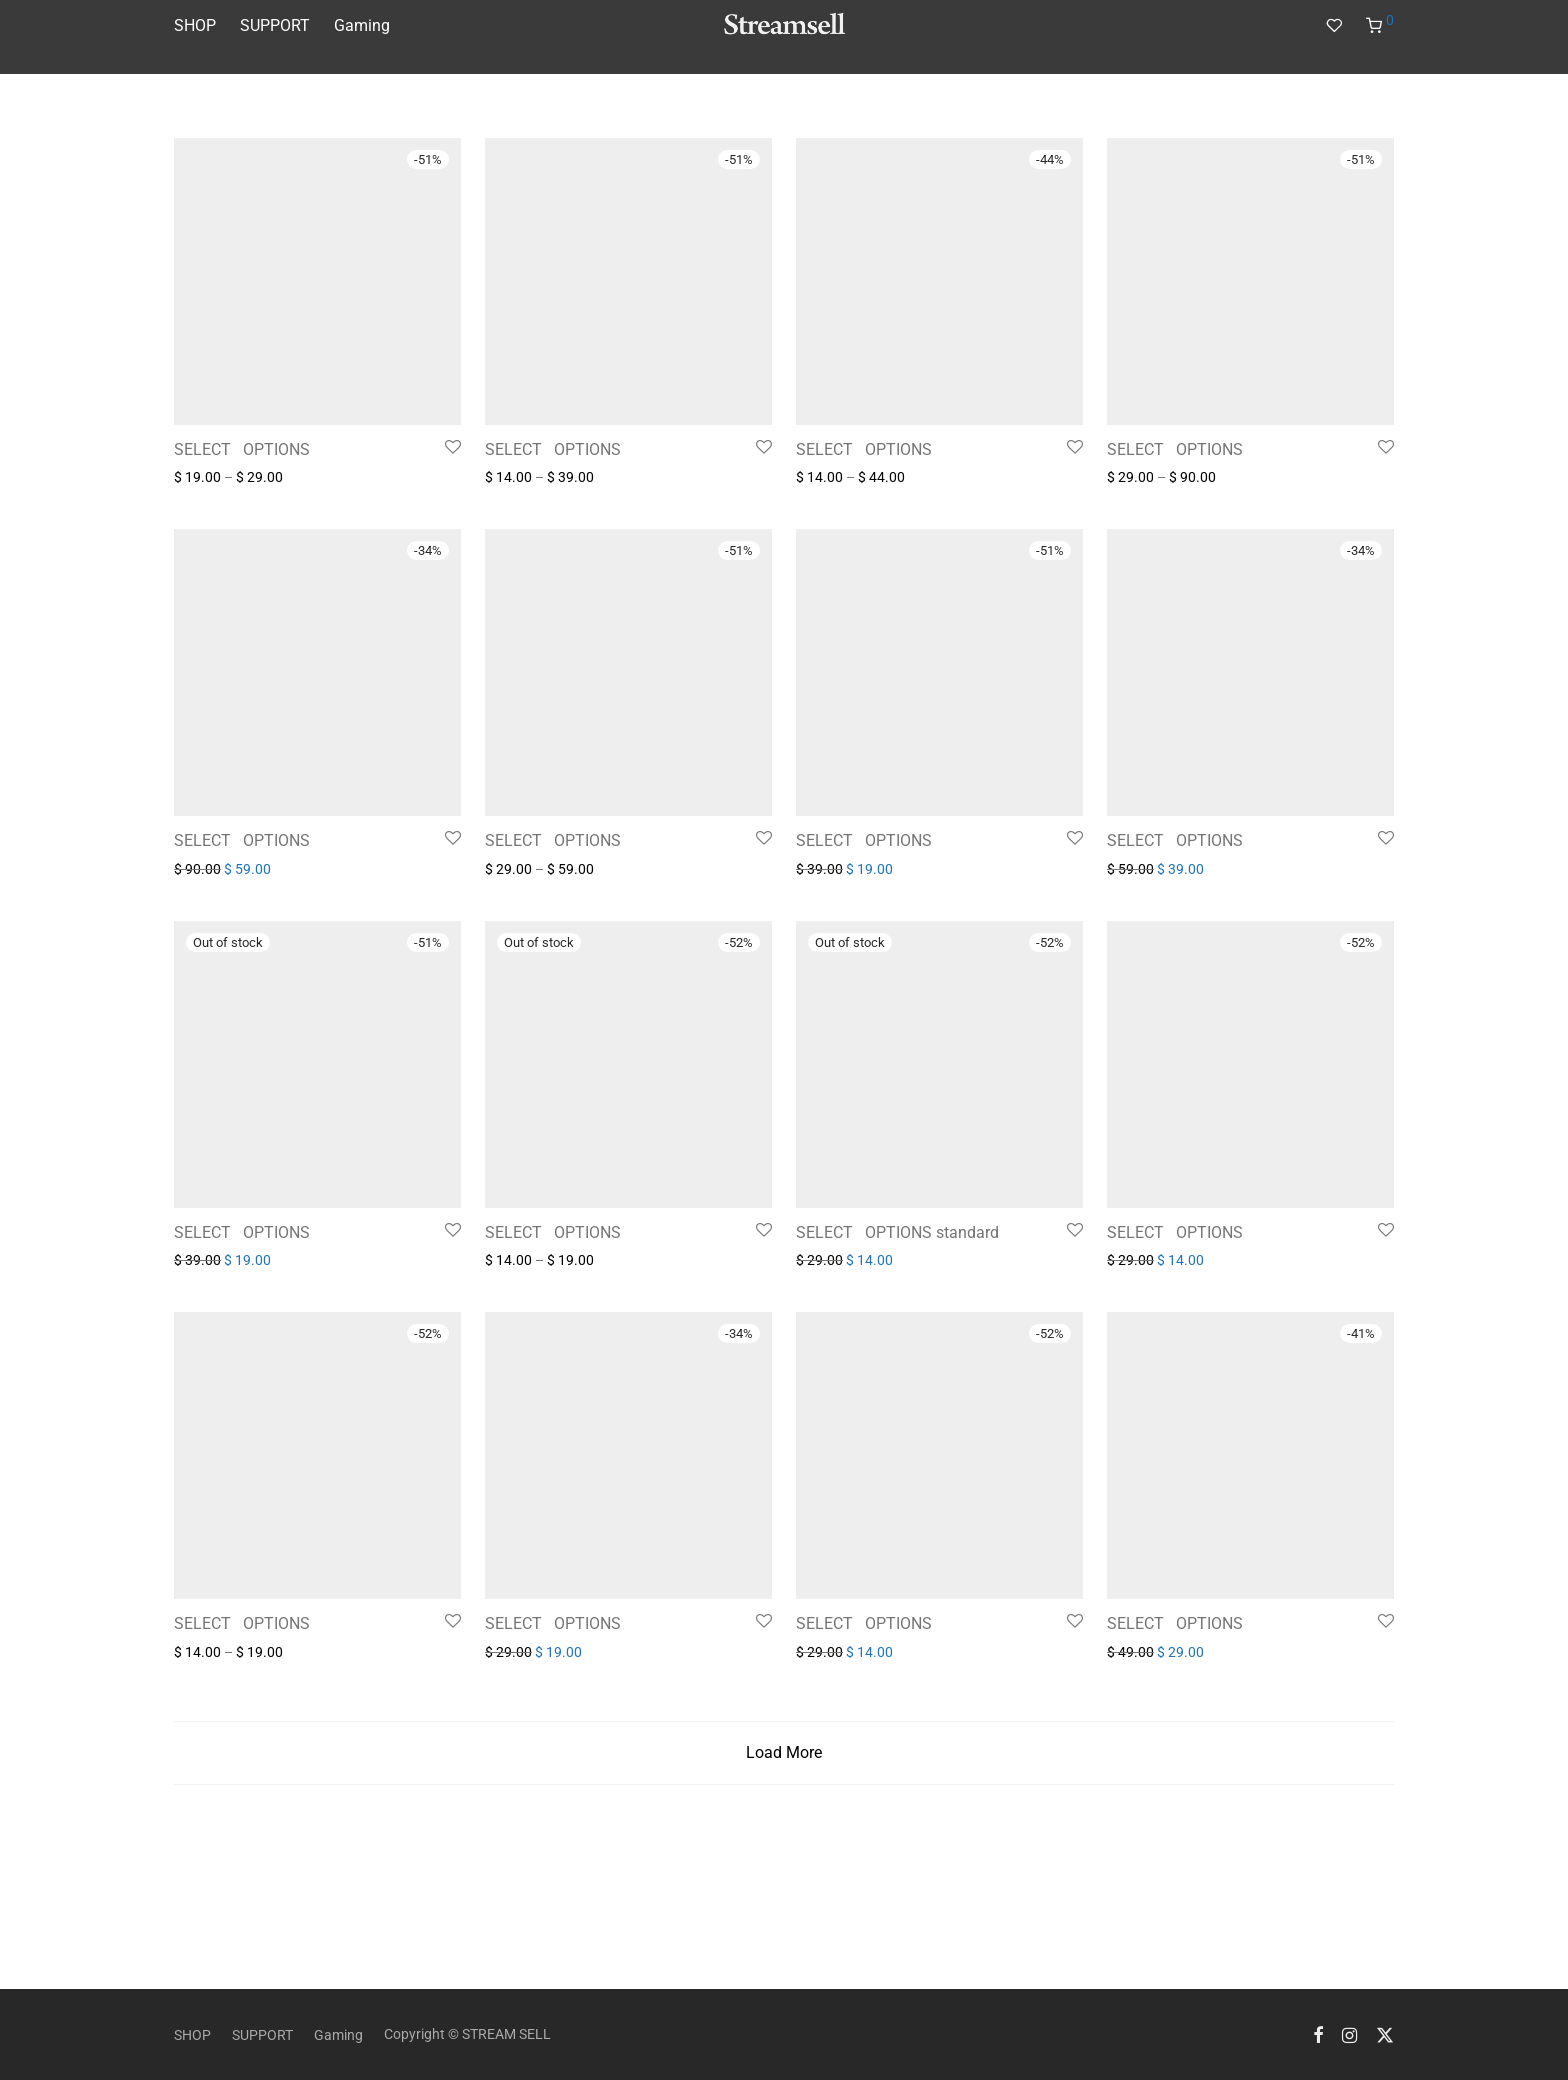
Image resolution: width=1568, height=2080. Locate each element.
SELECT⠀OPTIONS (1175, 840)
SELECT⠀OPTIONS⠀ (248, 449)
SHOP (195, 25)
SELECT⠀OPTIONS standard (897, 1363)
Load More (784, 1883)
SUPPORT (275, 25)
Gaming (362, 25)
